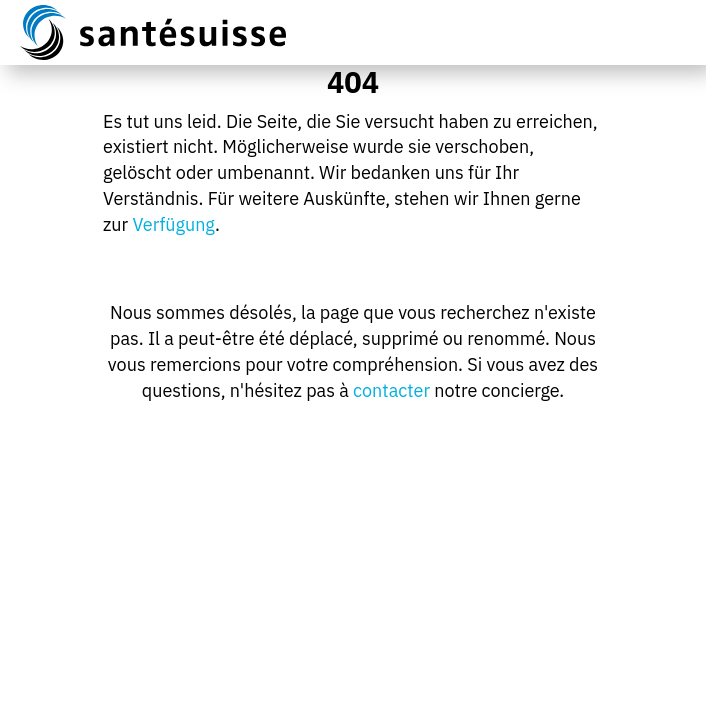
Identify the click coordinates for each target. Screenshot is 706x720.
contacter (391, 390)
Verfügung (173, 224)
